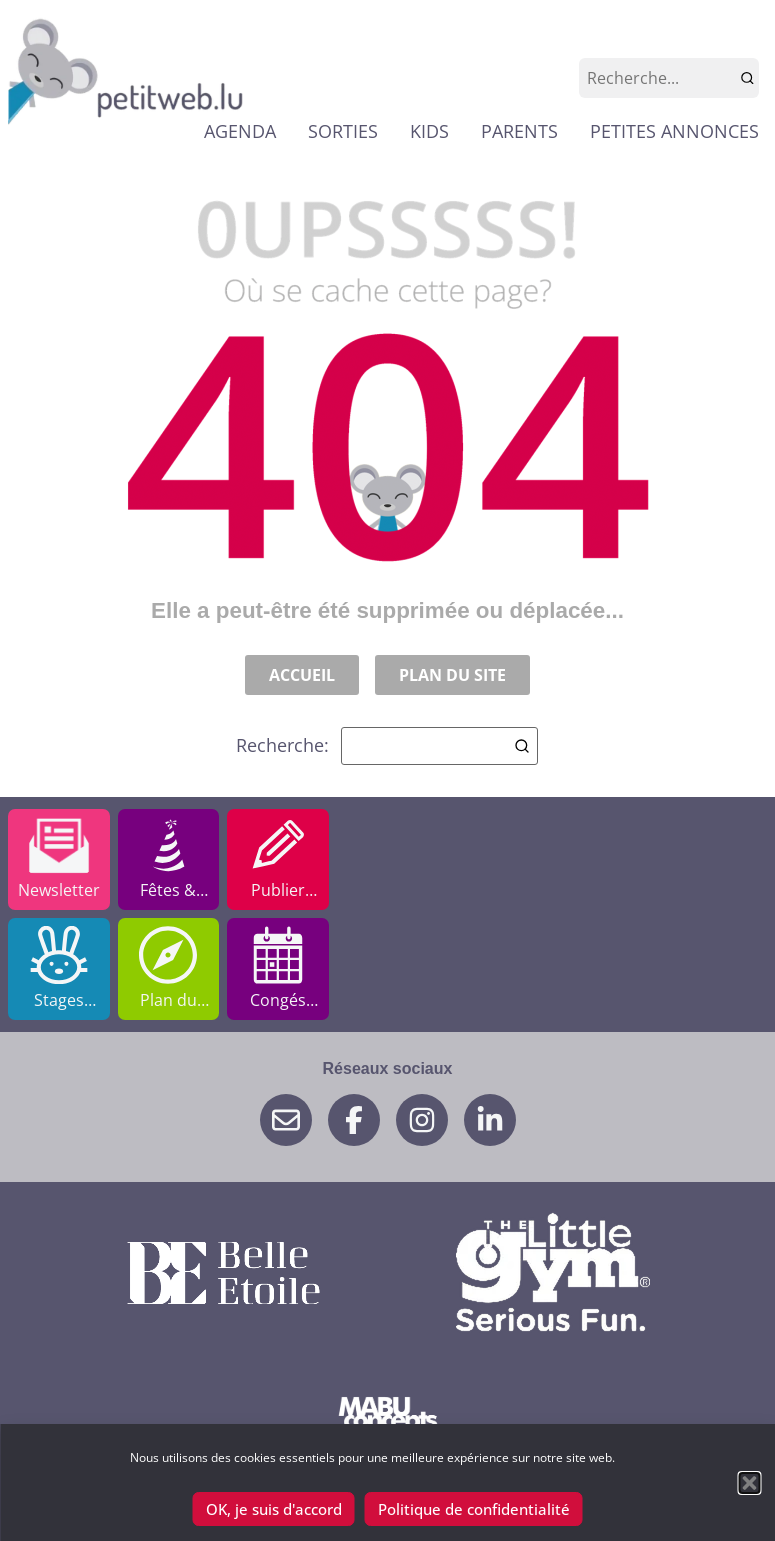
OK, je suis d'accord (274, 1509)
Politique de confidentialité (474, 1509)
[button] (749, 1483)
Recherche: (387, 746)
